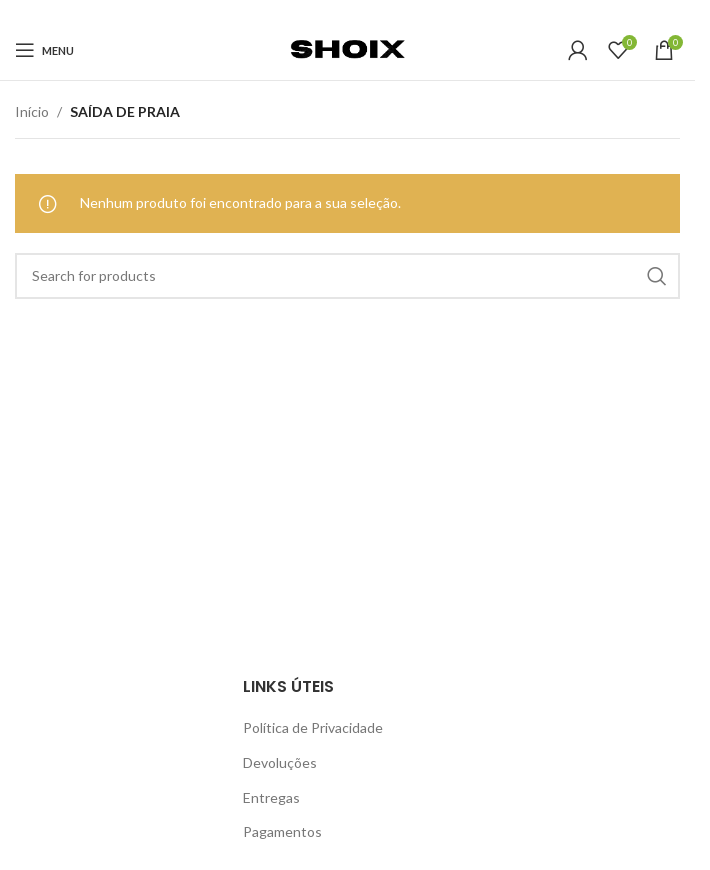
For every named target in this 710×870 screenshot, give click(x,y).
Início (32, 111)
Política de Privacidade (313, 727)
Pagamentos (282, 831)
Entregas (271, 797)
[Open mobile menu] (44, 50)
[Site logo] (347, 48)
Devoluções (280, 762)
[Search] (347, 276)
